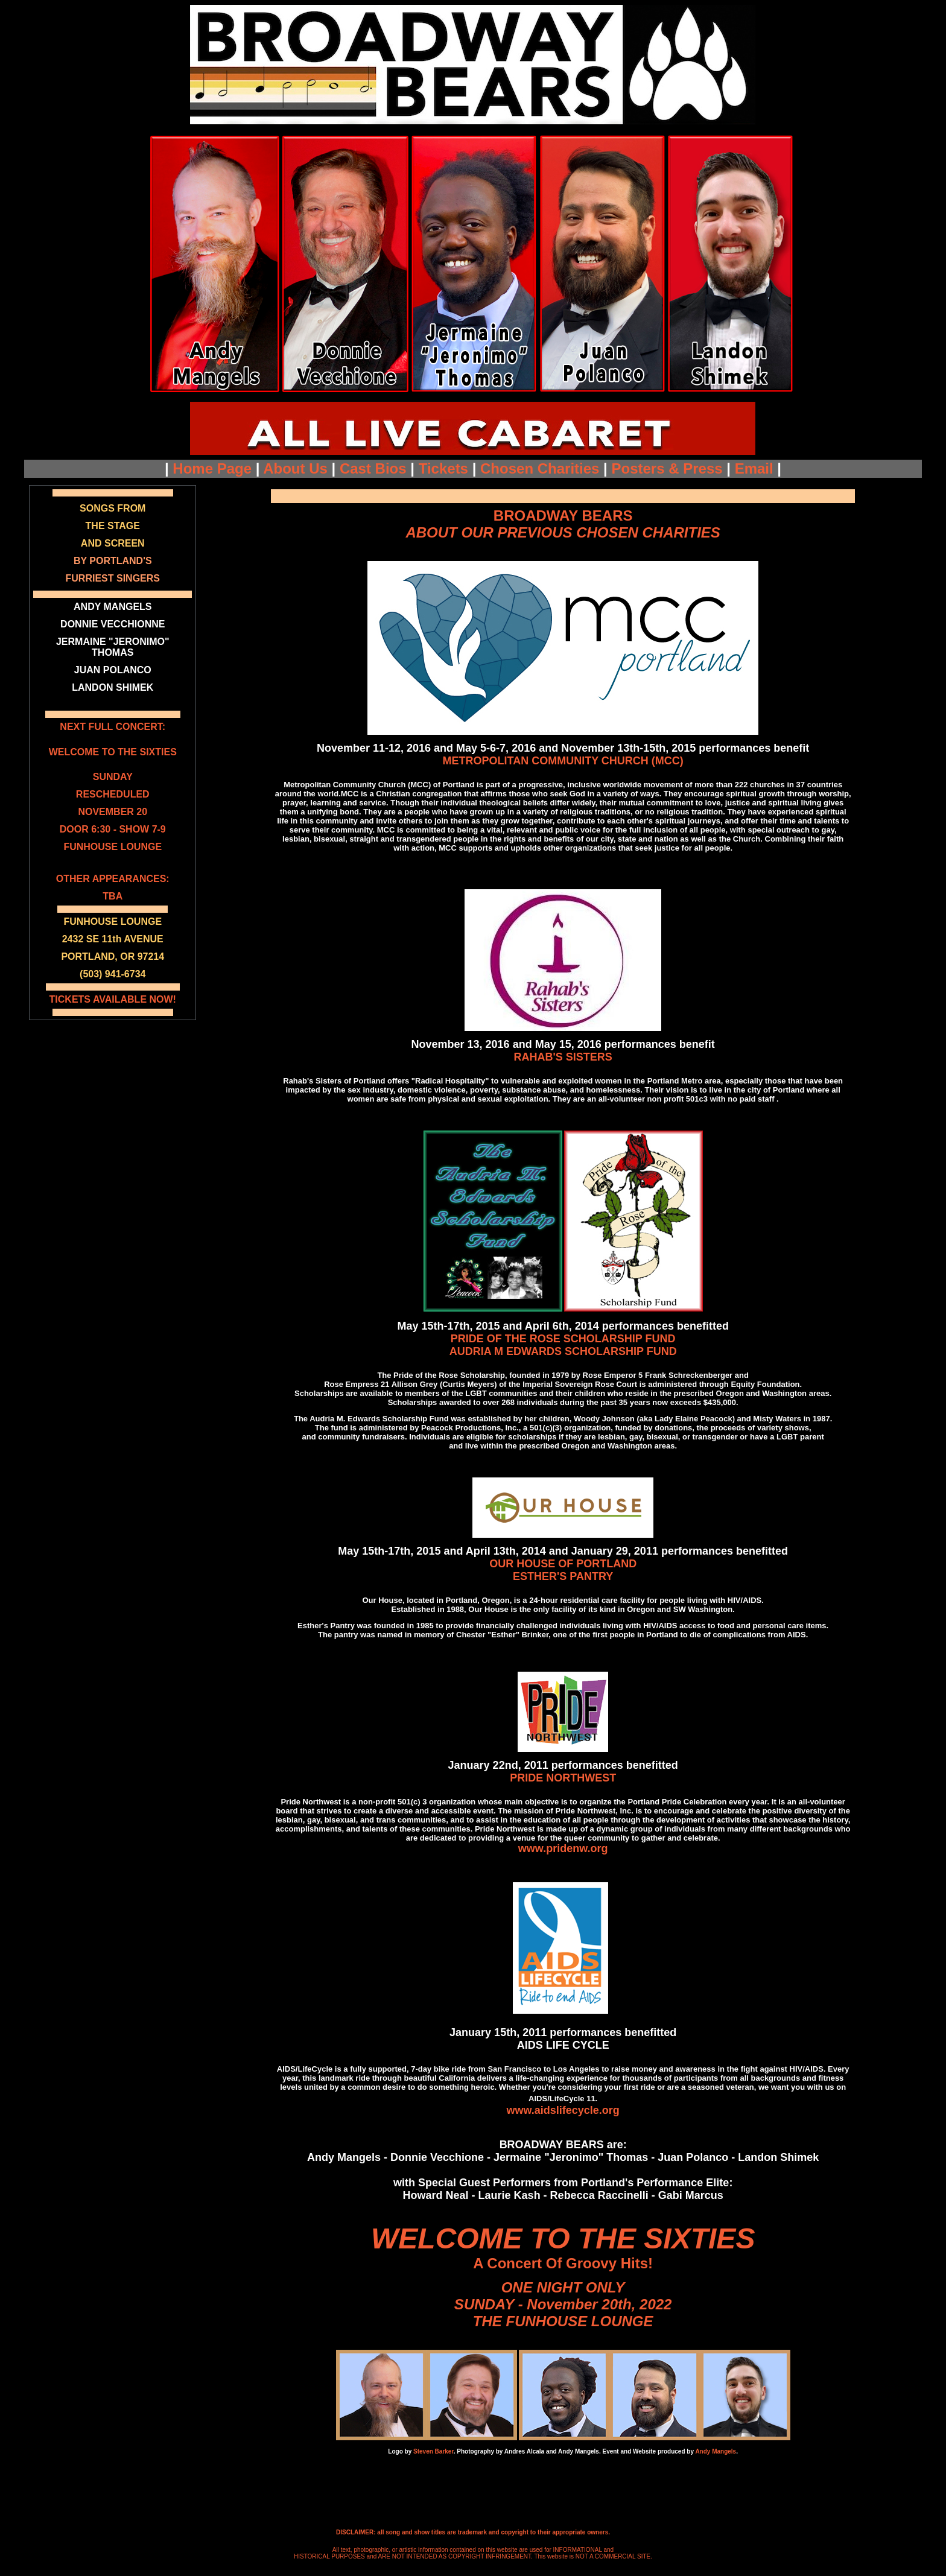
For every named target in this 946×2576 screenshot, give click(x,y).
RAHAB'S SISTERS (563, 1057)
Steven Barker (433, 2451)
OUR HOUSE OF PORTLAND (562, 1564)
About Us (295, 468)
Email (754, 468)
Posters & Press (666, 468)
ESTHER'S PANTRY (563, 1576)
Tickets (443, 468)
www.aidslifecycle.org (562, 2110)
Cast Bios (373, 468)
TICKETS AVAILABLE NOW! (112, 999)
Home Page (212, 468)
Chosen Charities (539, 468)
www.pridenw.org (563, 1848)
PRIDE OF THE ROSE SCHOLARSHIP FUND (563, 1339)
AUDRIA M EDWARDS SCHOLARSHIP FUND (563, 1351)
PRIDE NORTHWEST (563, 1778)
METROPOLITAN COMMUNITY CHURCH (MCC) (563, 761)
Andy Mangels (715, 2451)
